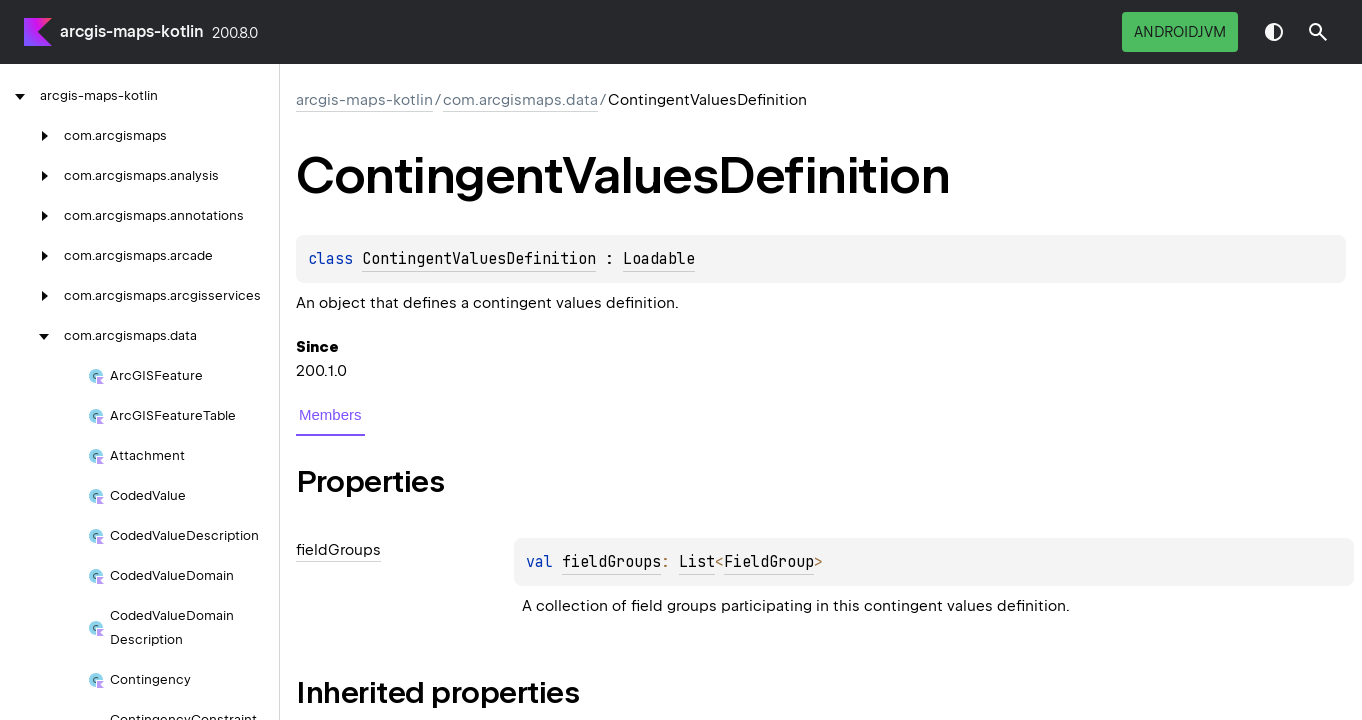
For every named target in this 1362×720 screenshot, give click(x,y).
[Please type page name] (1318, 32)
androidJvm (1180, 32)
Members (330, 414)
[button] (1318, 32)
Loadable (659, 259)
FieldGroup (769, 562)
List (697, 562)
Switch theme (1274, 32)
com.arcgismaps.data (520, 100)
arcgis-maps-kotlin (132, 31)
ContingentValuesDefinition (479, 259)
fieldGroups (611, 562)
